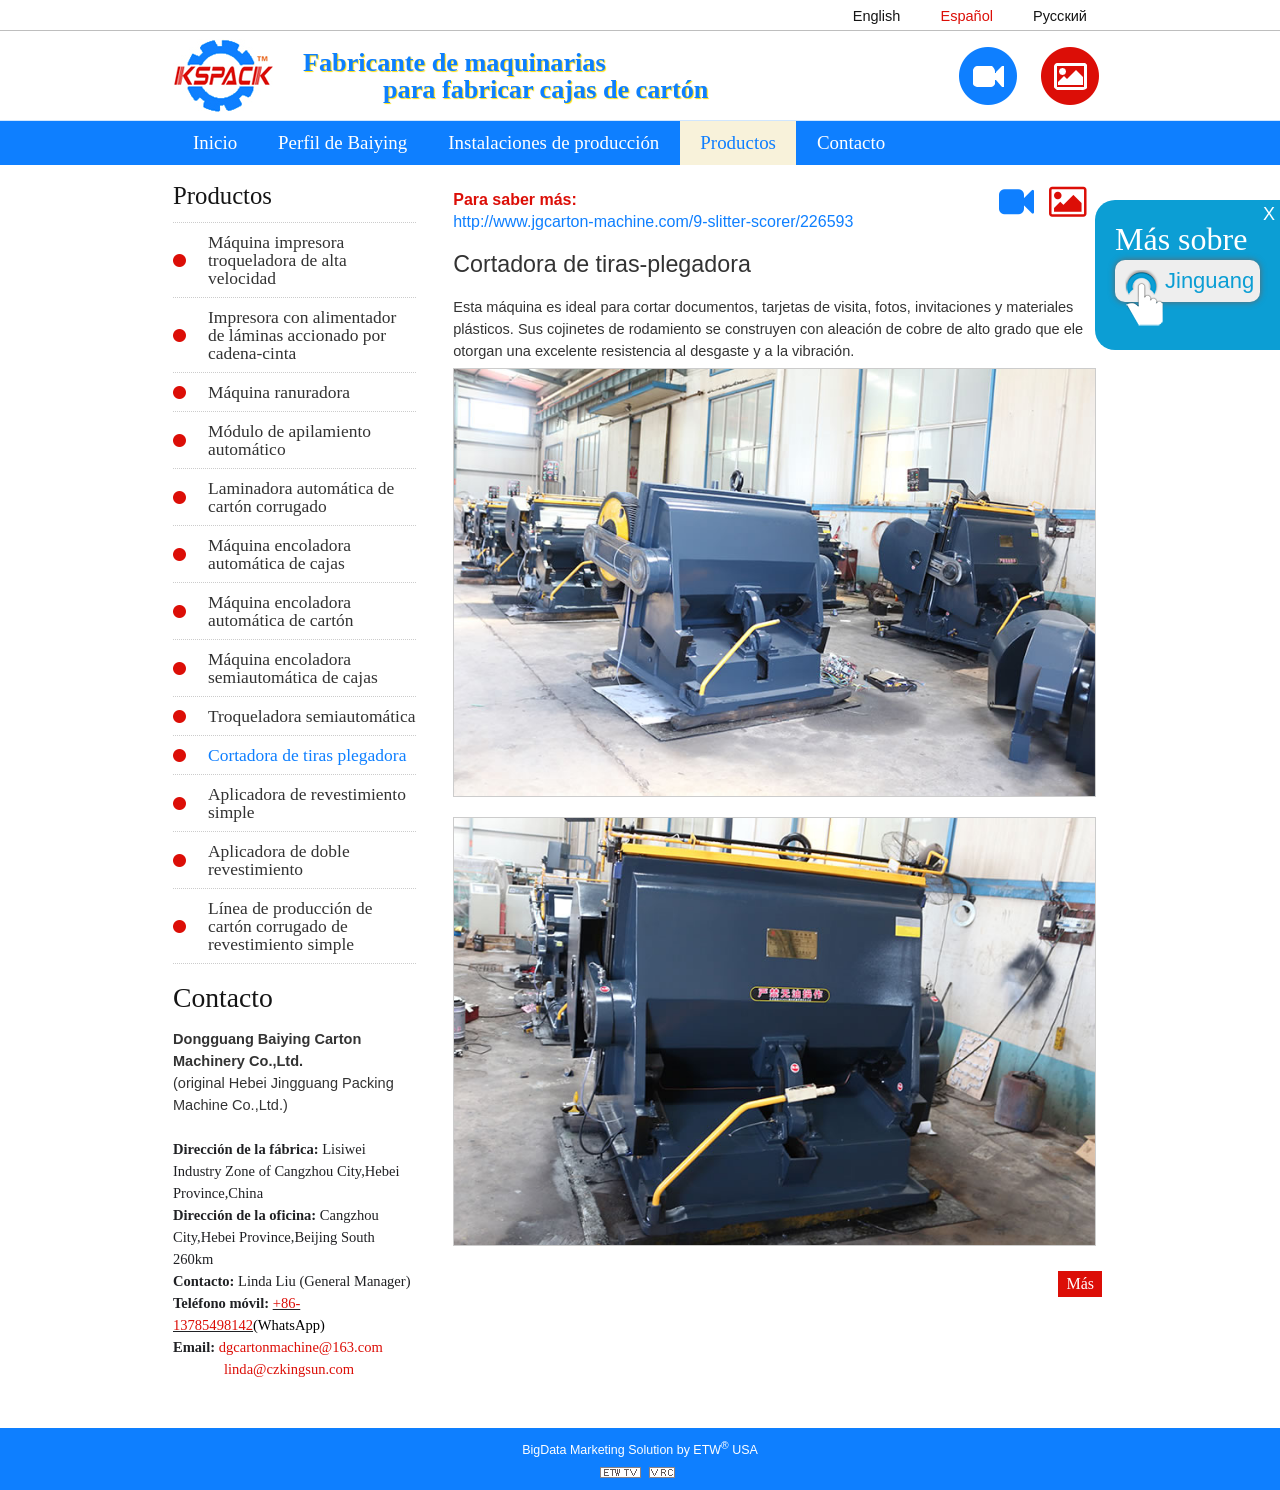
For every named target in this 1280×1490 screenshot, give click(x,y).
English (877, 16)
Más (1080, 1283)
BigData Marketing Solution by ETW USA (640, 1448)
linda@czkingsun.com (289, 1369)
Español (966, 16)
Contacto (851, 142)
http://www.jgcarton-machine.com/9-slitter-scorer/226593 (653, 221)
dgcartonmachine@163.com (301, 1347)
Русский (1060, 16)
